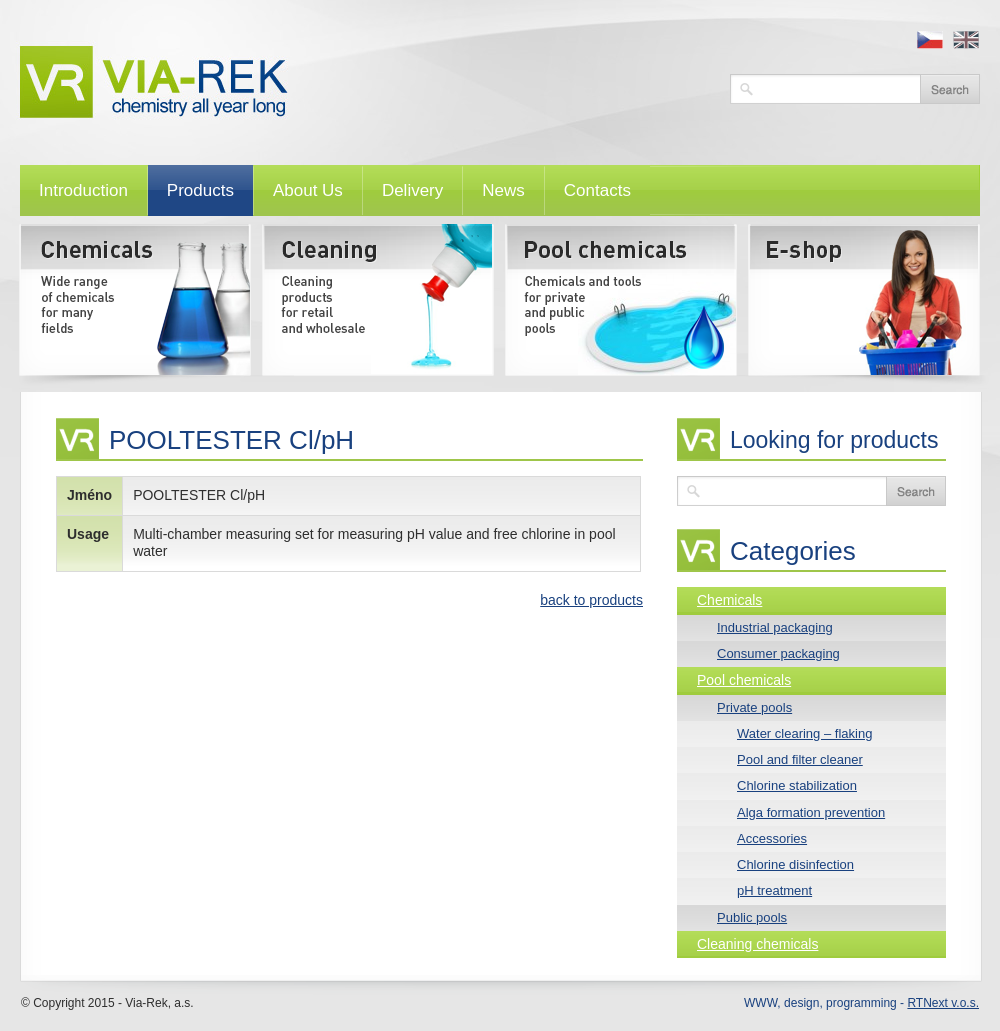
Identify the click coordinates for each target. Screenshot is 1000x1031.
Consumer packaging (778, 653)
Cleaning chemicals (757, 944)
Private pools (754, 707)
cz (930, 40)
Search (916, 491)
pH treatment (774, 890)
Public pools (752, 917)
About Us (308, 190)
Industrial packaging (775, 627)
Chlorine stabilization (797, 785)
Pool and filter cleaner (800, 759)
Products (200, 190)
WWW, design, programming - (861, 1003)
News (503, 190)
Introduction (83, 190)
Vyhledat (950, 89)
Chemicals (729, 600)
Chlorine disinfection (795, 864)
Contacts (597, 190)
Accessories (772, 838)
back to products (591, 600)
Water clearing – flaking (804, 733)
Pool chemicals (744, 680)
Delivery (412, 190)
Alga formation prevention (811, 812)
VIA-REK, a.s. (365, 82)
